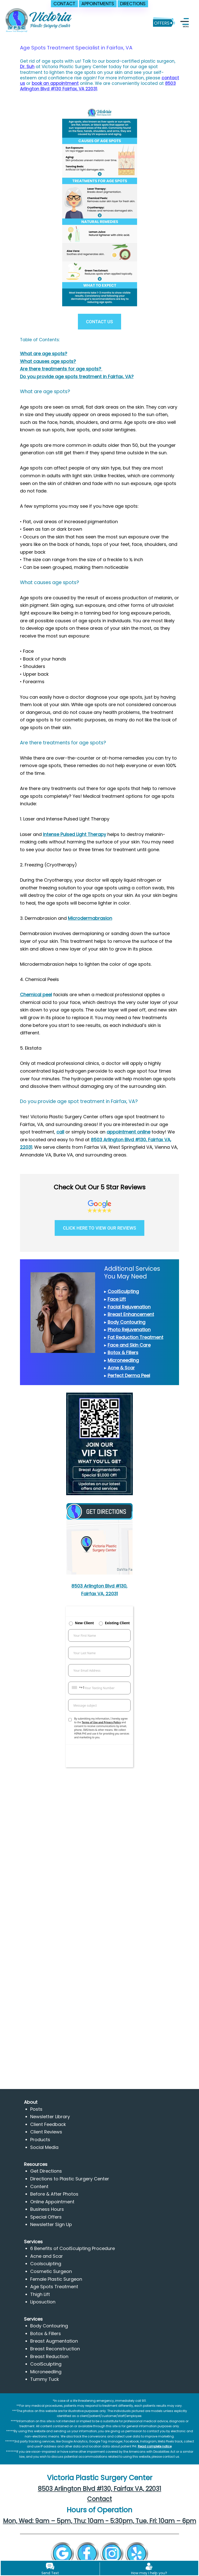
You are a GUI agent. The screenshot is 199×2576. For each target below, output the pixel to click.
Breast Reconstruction (55, 2349)
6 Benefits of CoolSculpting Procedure (72, 2248)
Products (40, 2139)
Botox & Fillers (123, 1352)
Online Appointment (52, 2202)
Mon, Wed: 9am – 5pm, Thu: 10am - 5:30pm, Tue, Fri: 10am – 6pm (99, 2521)
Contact (99, 2499)
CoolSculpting (123, 1291)
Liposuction (42, 2302)
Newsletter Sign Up (51, 2224)
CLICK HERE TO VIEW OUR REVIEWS (99, 1228)
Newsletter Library (50, 2116)
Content (39, 2186)
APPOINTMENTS (97, 3)
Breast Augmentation (54, 2341)
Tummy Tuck (44, 2379)
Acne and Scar (46, 2256)
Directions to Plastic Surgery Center (69, 2179)
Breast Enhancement (131, 1314)
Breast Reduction (49, 2356)
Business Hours (47, 2209)
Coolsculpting (45, 2263)
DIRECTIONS (133, 3)
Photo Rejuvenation (129, 1329)
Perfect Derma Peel (129, 1375)
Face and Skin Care (129, 1345)
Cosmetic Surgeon (51, 2271)
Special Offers (46, 2217)
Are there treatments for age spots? (61, 369)
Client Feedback (48, 2124)
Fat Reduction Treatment (135, 1337)
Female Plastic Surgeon (56, 2279)
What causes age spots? (48, 361)
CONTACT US (99, 321)
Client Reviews (46, 2132)
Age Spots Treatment (54, 2286)
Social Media (44, 2147)
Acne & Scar (121, 1368)
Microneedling (123, 1360)
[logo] (39, 22)
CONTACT (64, 3)
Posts (36, 2109)
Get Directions (46, 2171)
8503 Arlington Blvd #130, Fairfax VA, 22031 (99, 2489)
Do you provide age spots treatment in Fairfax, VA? (77, 376)
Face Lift (117, 1299)
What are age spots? (43, 353)
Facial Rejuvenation (129, 1307)
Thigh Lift (40, 2294)
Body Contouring (126, 1322)
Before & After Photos (54, 2194)
